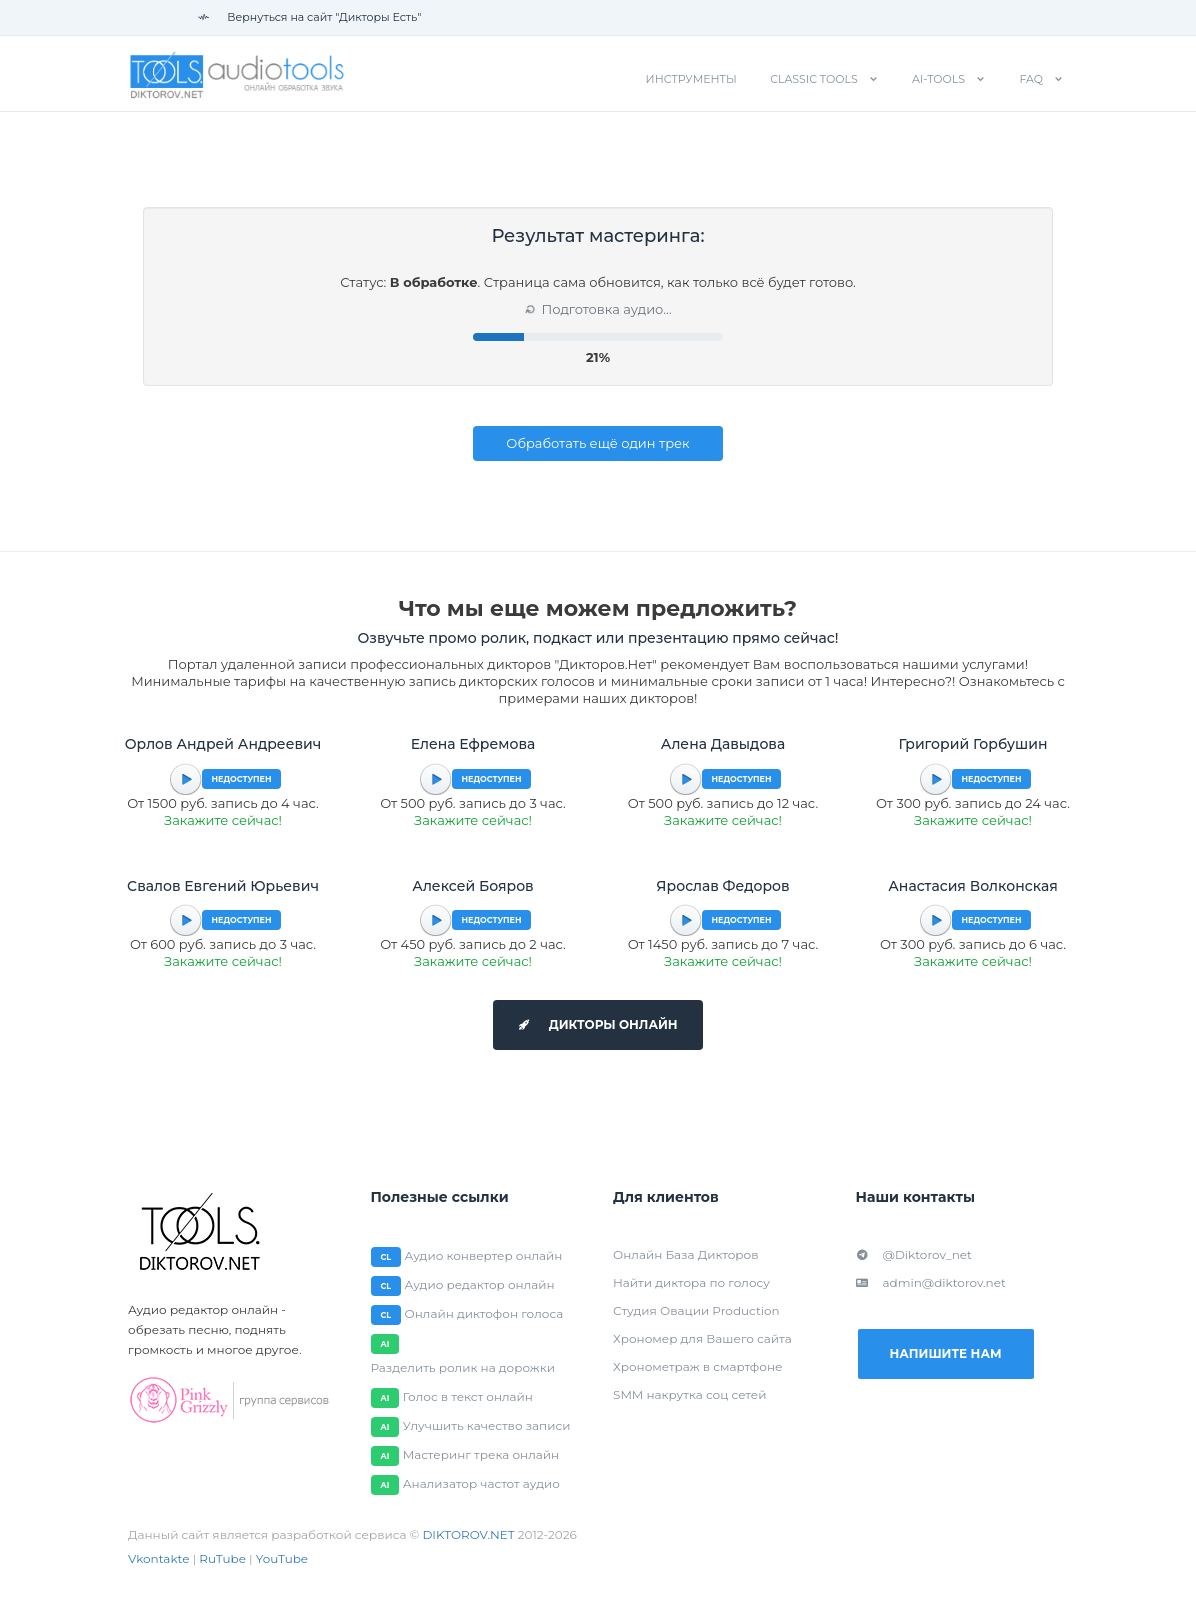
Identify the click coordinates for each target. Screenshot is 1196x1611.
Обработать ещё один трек (597, 443)
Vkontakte (159, 1558)
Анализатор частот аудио (481, 1483)
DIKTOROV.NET (468, 1534)
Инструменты (691, 79)
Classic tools (814, 79)
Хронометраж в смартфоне (697, 1366)
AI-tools (938, 79)
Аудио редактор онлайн (480, 1284)
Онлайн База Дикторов (685, 1254)
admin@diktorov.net (931, 1282)
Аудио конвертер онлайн (484, 1255)
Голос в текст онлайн (468, 1396)
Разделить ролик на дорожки (463, 1367)
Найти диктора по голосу (691, 1282)
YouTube (282, 1558)
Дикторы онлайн (597, 1024)
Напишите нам (945, 1353)
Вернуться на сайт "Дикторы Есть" (309, 17)
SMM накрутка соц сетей (689, 1394)
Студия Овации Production (696, 1310)
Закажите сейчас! (223, 820)
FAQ (1031, 79)
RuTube (222, 1558)
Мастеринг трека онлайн (481, 1454)
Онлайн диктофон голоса (484, 1313)
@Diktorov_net (914, 1254)
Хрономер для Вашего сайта (702, 1338)
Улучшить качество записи (487, 1425)
